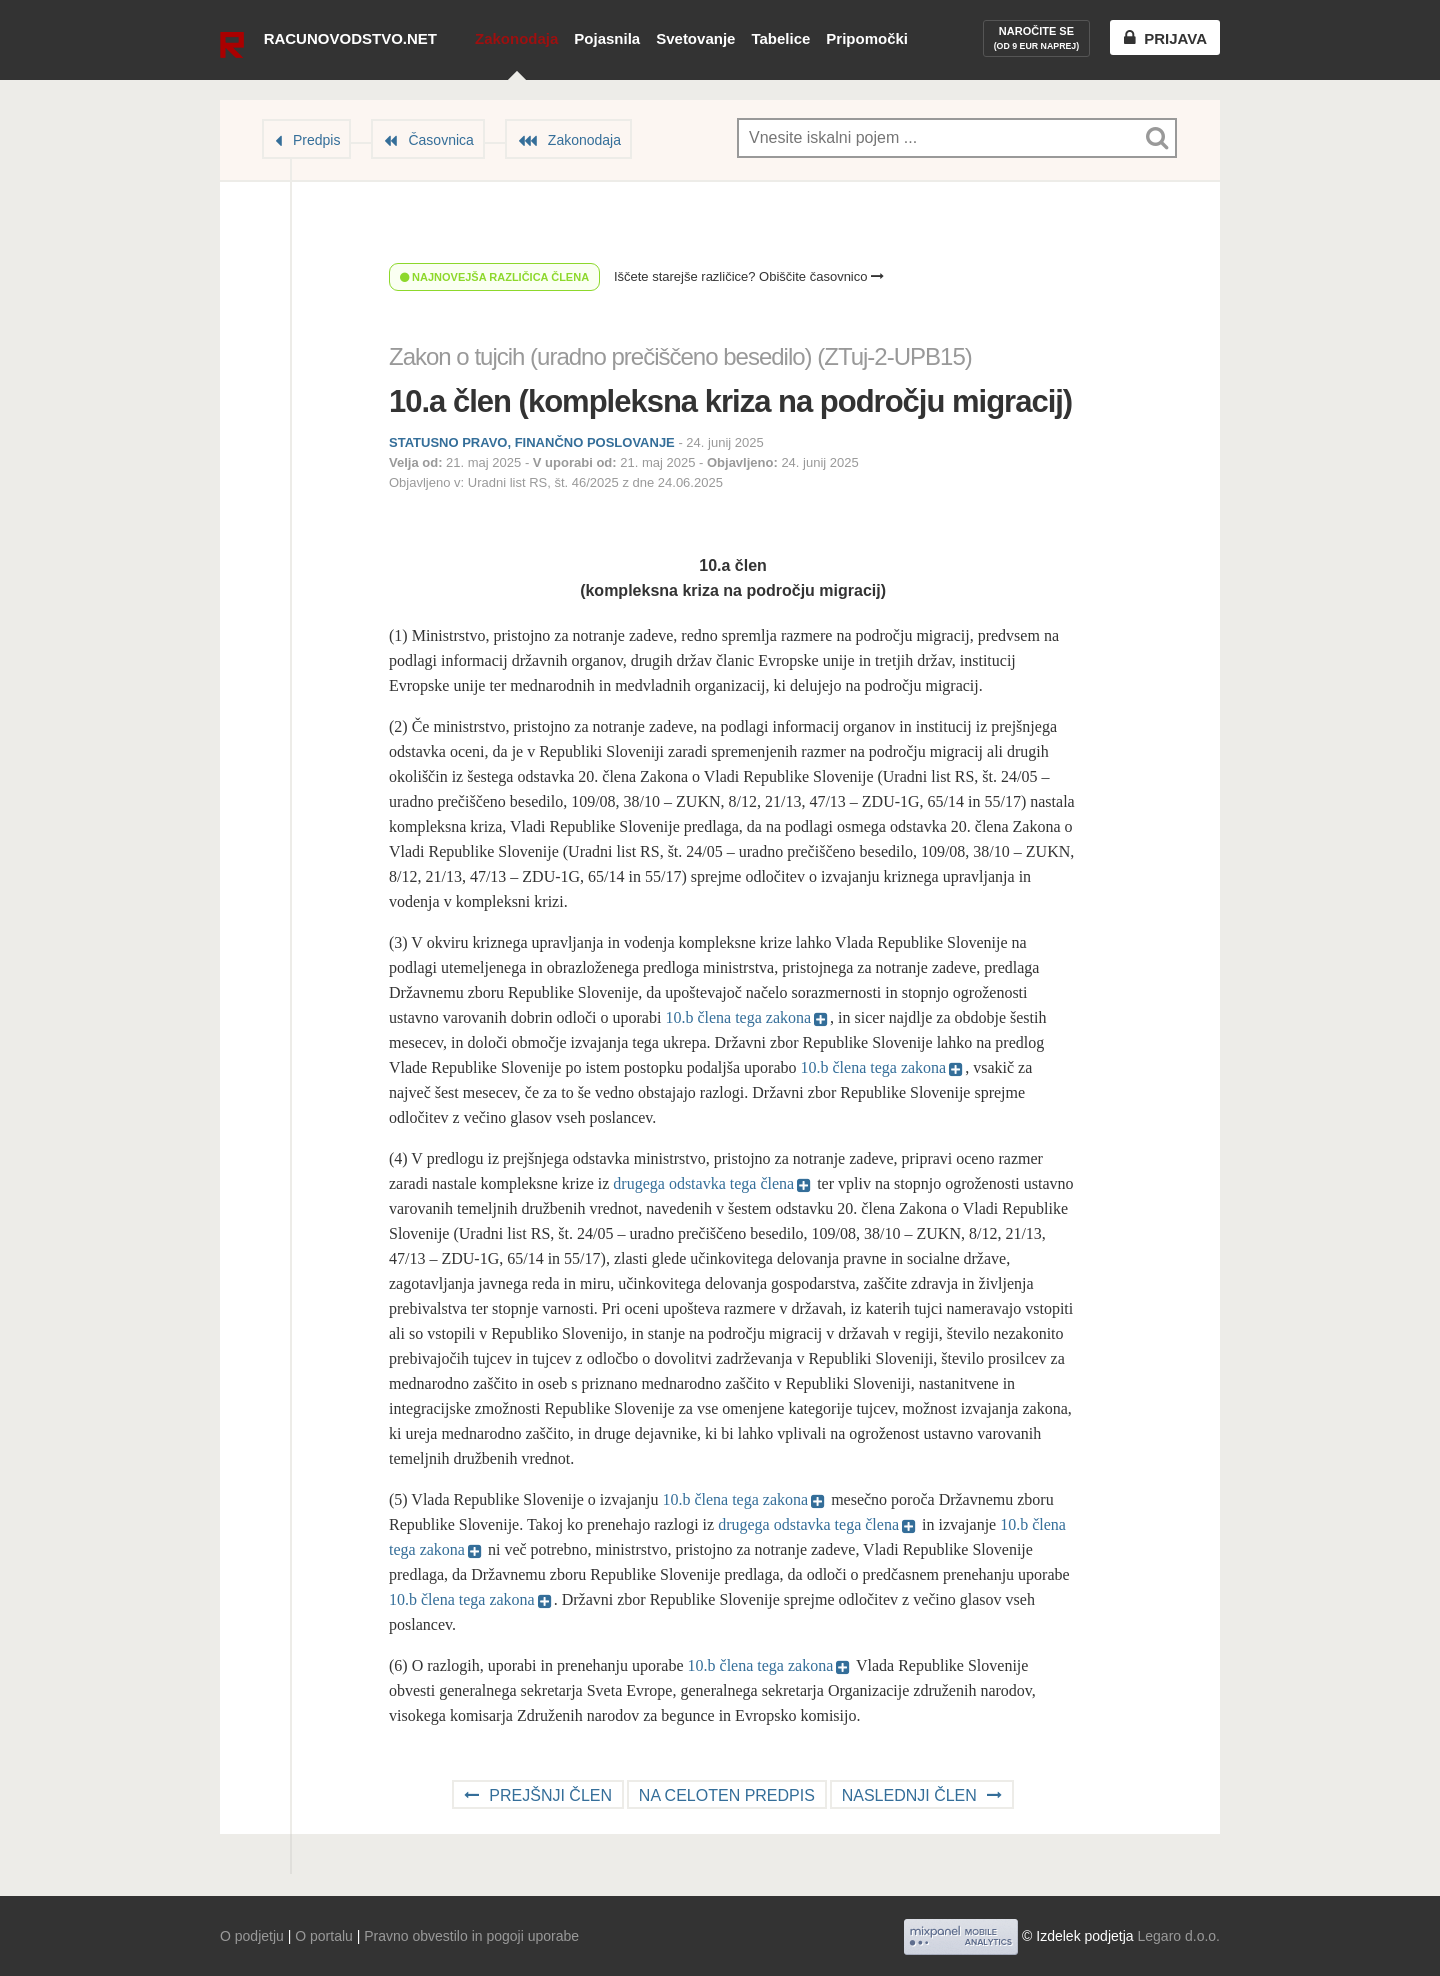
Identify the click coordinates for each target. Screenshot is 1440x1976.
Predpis (316, 140)
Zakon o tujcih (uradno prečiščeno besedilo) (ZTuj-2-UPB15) (680, 356)
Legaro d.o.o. (1178, 1936)
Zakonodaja (516, 38)
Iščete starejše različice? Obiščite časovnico (749, 276)
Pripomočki (867, 38)
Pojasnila (607, 38)
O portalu (324, 1936)
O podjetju (252, 1936)
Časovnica (440, 140)
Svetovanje (695, 38)
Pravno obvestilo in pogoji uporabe (471, 1936)
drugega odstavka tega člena (703, 1183)
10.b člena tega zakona (738, 1017)
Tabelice (780, 38)
